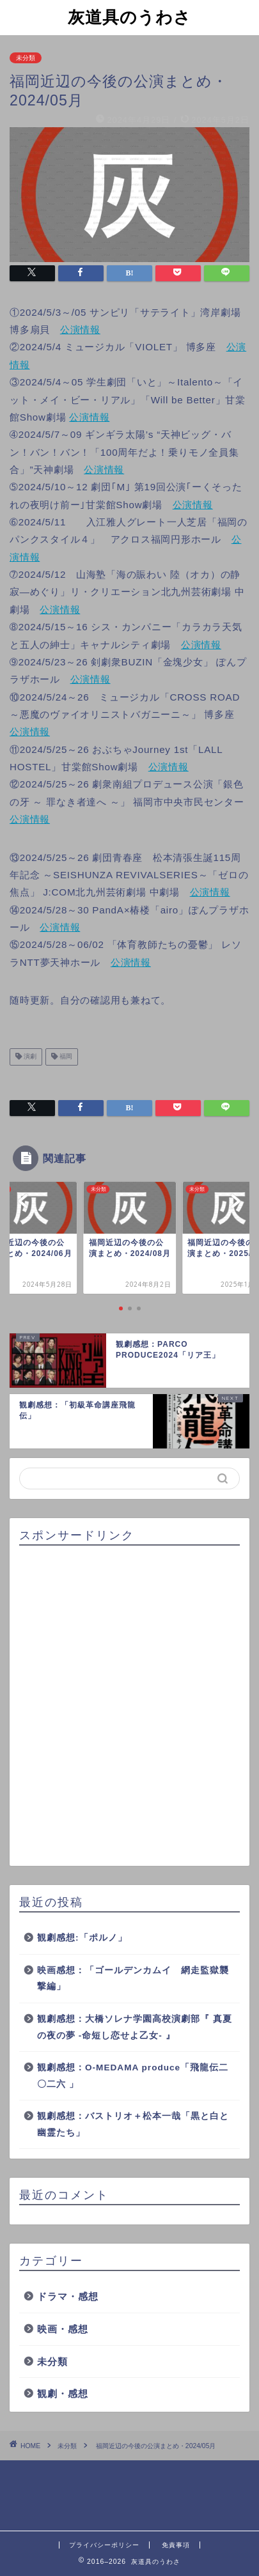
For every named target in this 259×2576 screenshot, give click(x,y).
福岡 (65, 1056)
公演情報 (80, 329)
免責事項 (176, 2545)
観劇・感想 (62, 2393)
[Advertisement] (129, 1706)
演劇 (29, 1056)
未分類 (25, 57)
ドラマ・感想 (67, 2296)
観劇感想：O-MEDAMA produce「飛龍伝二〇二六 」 (132, 2076)
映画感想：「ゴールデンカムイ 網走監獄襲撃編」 (133, 1979)
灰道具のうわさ (129, 16)
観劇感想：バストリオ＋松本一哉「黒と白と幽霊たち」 (133, 2124)
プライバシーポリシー (104, 2545)
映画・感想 (62, 2329)
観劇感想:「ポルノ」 (82, 1938)
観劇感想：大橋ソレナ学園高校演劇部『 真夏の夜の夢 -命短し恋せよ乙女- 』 (134, 2027)
